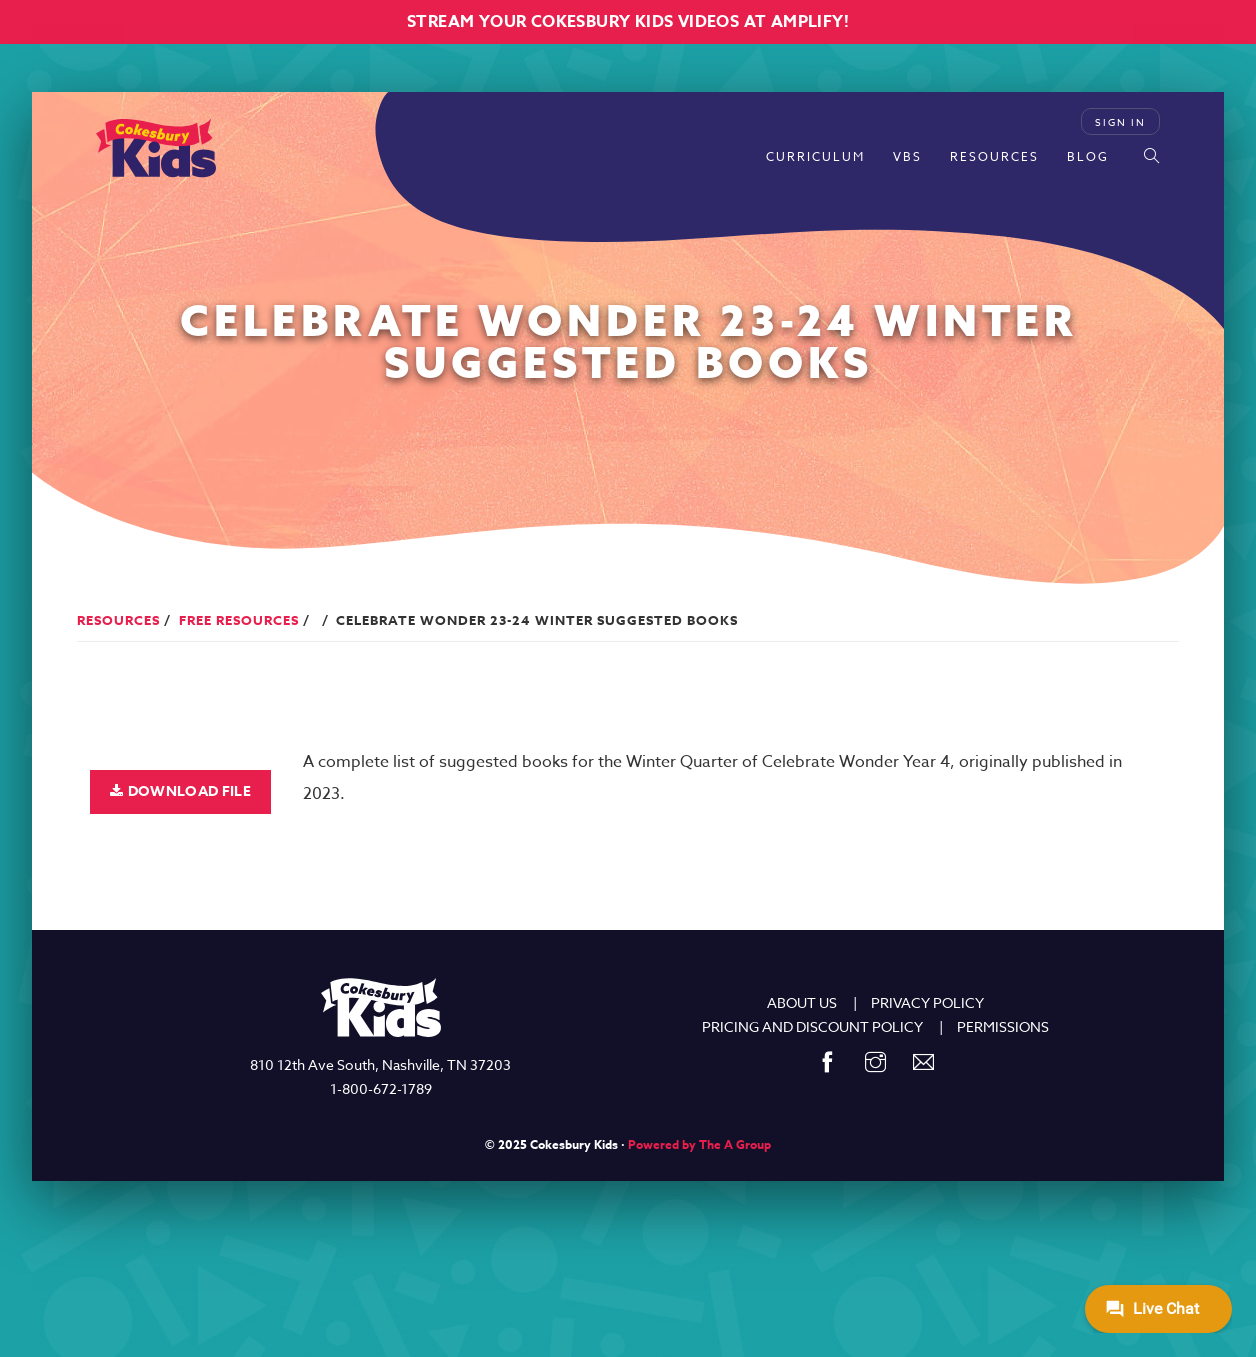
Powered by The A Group (699, 1144)
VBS (907, 156)
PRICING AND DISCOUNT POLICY (812, 1026)
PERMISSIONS (1003, 1026)
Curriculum (815, 156)
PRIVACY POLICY (927, 1002)
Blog (1088, 156)
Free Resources (239, 620)
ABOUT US (802, 1002)
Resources (994, 156)
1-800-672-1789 (381, 1088)
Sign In (1120, 122)
